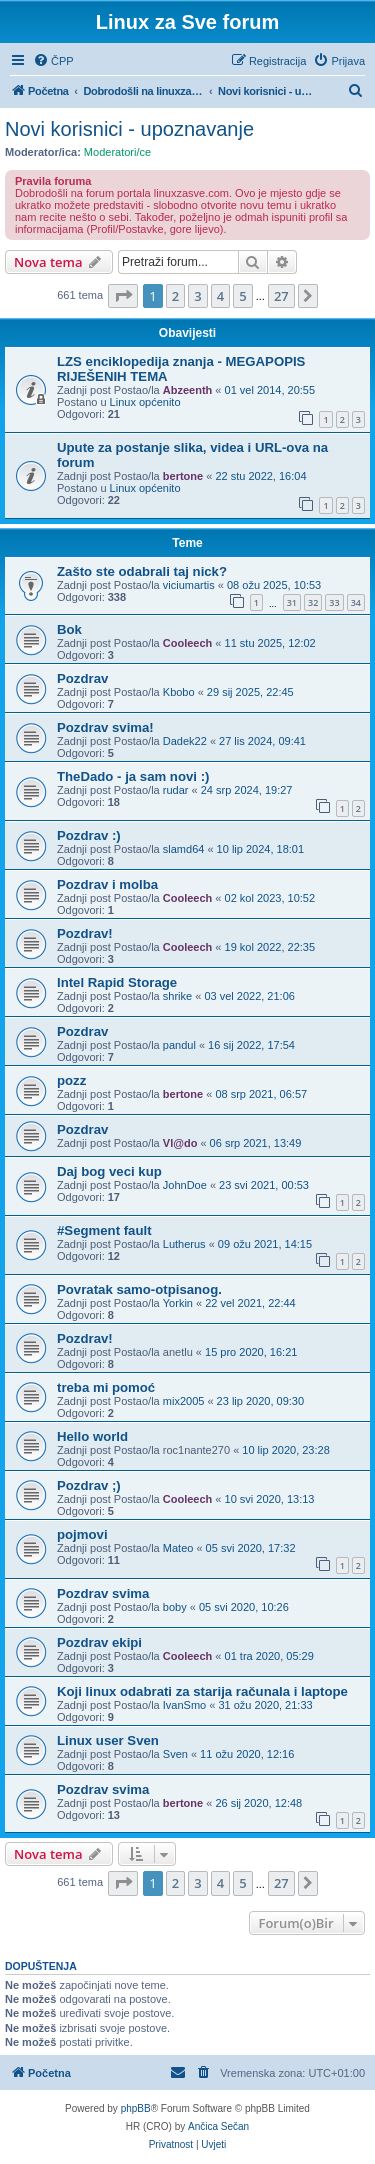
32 (313, 602)
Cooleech (188, 643)
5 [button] (242, 296)
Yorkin (178, 1303)
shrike (177, 996)
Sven (175, 1754)
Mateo (178, 1548)
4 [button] (220, 296)
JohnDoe (185, 1185)
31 (292, 602)
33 (334, 602)
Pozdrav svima (103, 1593)
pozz (71, 1080)
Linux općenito (145, 402)
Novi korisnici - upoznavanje (129, 129)
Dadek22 (185, 741)
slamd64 (184, 849)
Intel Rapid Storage (117, 982)
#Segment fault (104, 1230)
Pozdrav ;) (89, 1485)
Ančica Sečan (218, 2126)
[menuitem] (53, 61)
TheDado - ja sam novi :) (133, 776)
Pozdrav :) (89, 835)
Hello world (92, 1436)
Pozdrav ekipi (99, 1642)
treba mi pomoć (106, 1387)
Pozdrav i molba (107, 884)
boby (175, 1607)
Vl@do (180, 1143)
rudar (176, 790)
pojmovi (82, 1534)
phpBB (136, 2108)
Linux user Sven (108, 1740)
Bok (69, 629)
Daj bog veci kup (109, 1171)
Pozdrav (82, 678)
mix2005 (184, 1401)
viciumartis (189, 585)
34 (356, 602)
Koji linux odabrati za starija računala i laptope (202, 1691)
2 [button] (175, 296)
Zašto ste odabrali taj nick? (142, 571)
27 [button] (281, 296)
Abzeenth (188, 390)
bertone (183, 476)
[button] (123, 296)
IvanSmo (184, 1705)
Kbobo (179, 692)
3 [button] (197, 296)
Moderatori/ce (117, 152)
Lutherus (184, 1244)
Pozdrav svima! (105, 727)
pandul (179, 1045)
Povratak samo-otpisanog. (139, 1289)
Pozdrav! (85, 933)
